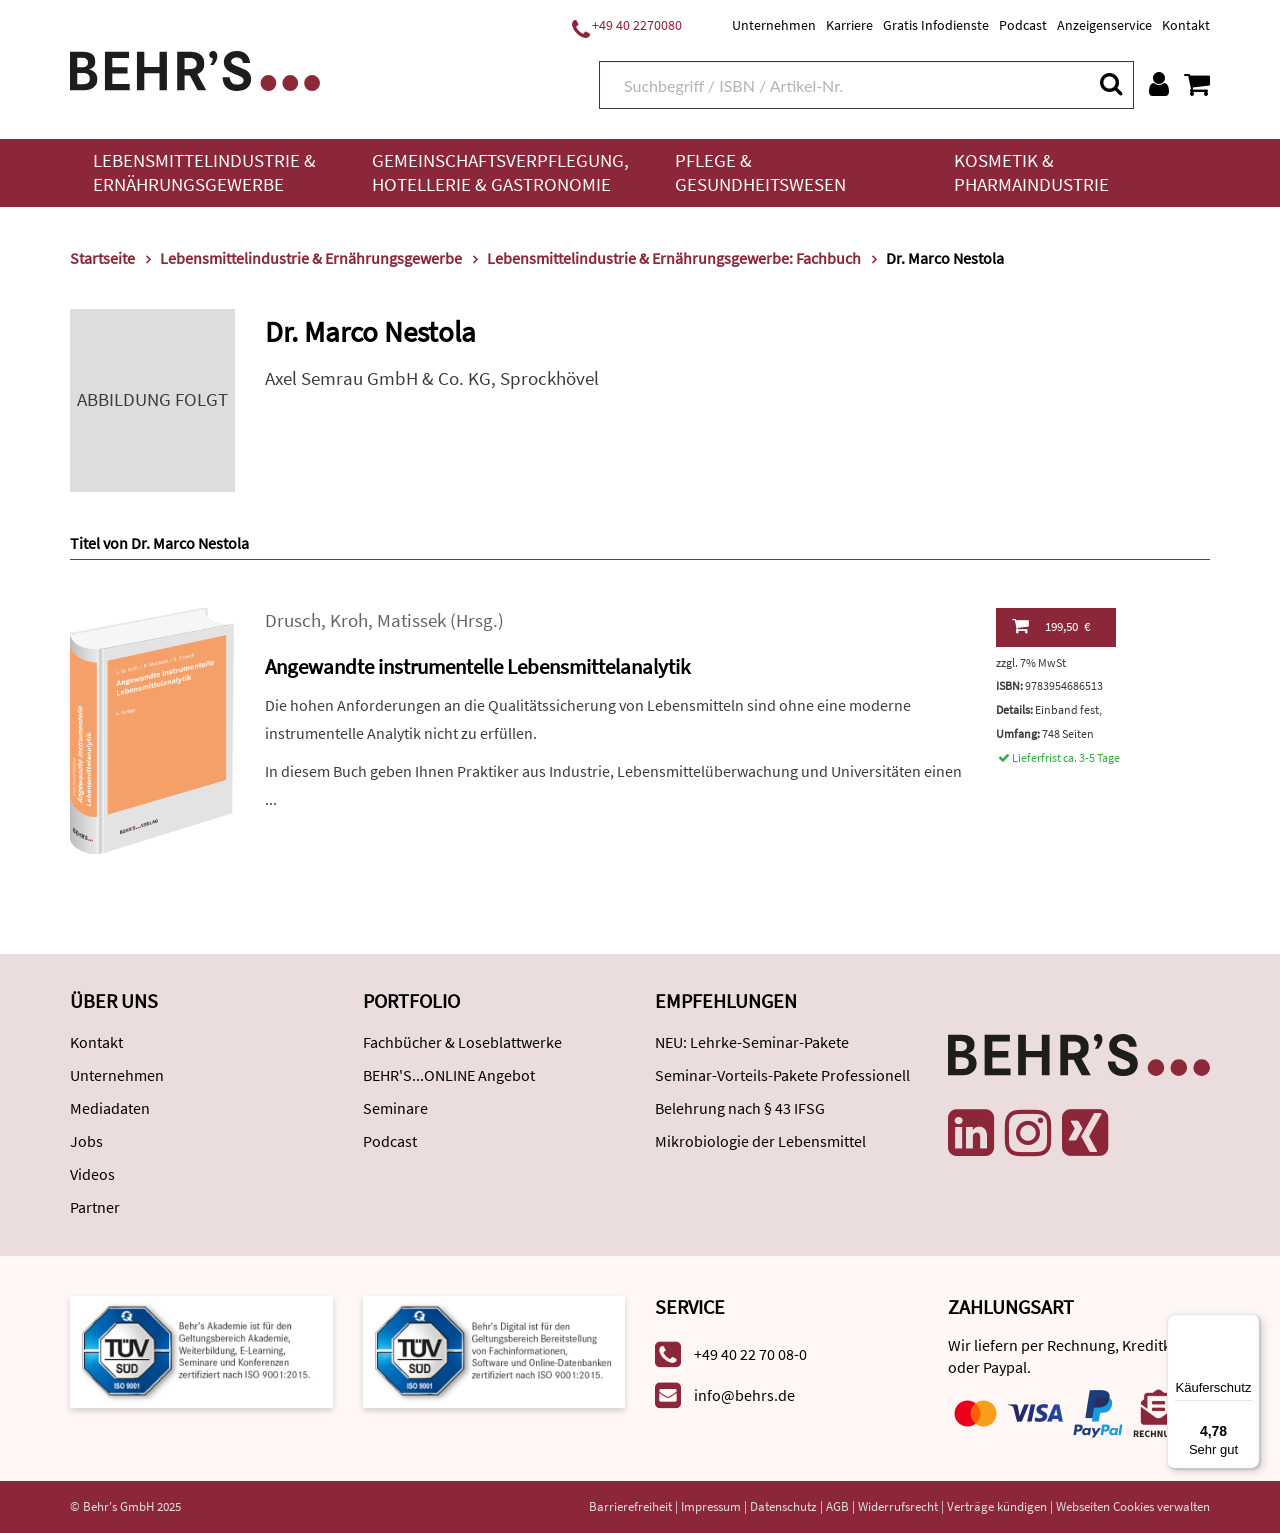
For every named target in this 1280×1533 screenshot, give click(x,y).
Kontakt (1186, 25)
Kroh (349, 620)
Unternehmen (774, 25)
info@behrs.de (744, 1395)
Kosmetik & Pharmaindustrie (1031, 172)
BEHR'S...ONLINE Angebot (449, 1075)
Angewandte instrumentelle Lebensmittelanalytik (477, 666)
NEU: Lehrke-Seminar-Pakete (752, 1042)
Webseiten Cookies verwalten (1133, 1506)
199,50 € (1051, 626)
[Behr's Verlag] (195, 68)
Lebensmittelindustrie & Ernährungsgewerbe (204, 172)
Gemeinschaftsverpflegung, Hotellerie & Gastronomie (500, 172)
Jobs (86, 1141)
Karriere (849, 25)
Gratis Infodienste (936, 25)
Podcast (1023, 25)
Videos (92, 1174)
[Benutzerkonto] (1159, 84)
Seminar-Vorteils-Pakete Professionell (782, 1075)
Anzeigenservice (1104, 25)
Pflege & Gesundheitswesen (760, 172)
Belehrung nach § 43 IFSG (740, 1108)
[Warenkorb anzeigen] (1197, 84)
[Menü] (1248, 1326)
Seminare (395, 1108)
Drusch (293, 620)
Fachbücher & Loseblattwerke (462, 1042)
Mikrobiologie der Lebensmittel (760, 1141)
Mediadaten (110, 1108)
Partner (95, 1207)
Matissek (411, 620)
